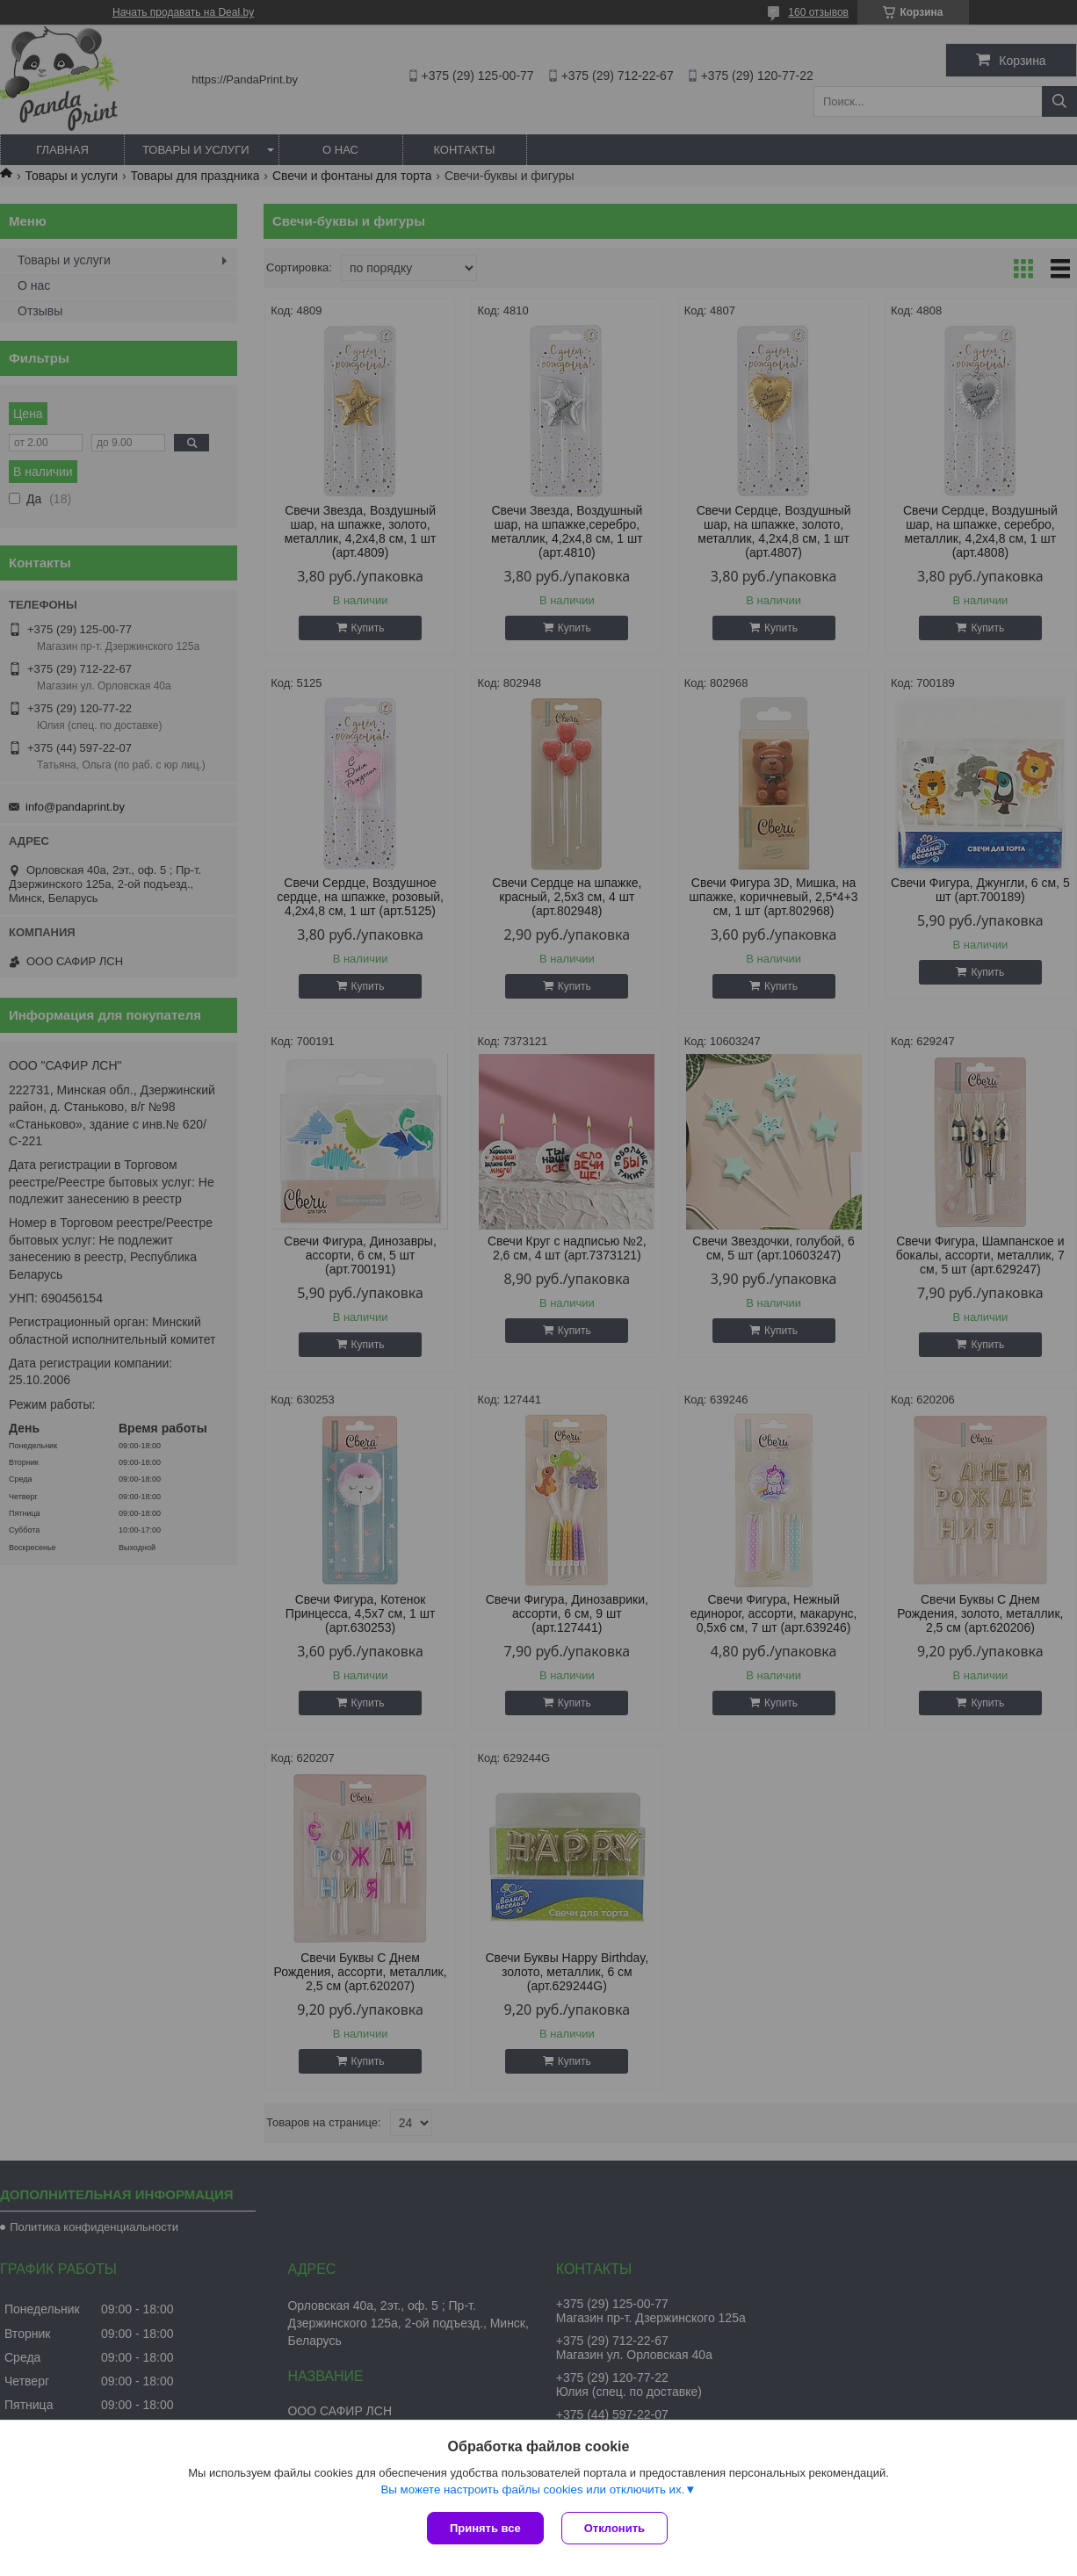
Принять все (485, 2528)
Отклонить (614, 2528)
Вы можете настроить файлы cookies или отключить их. (532, 2489)
